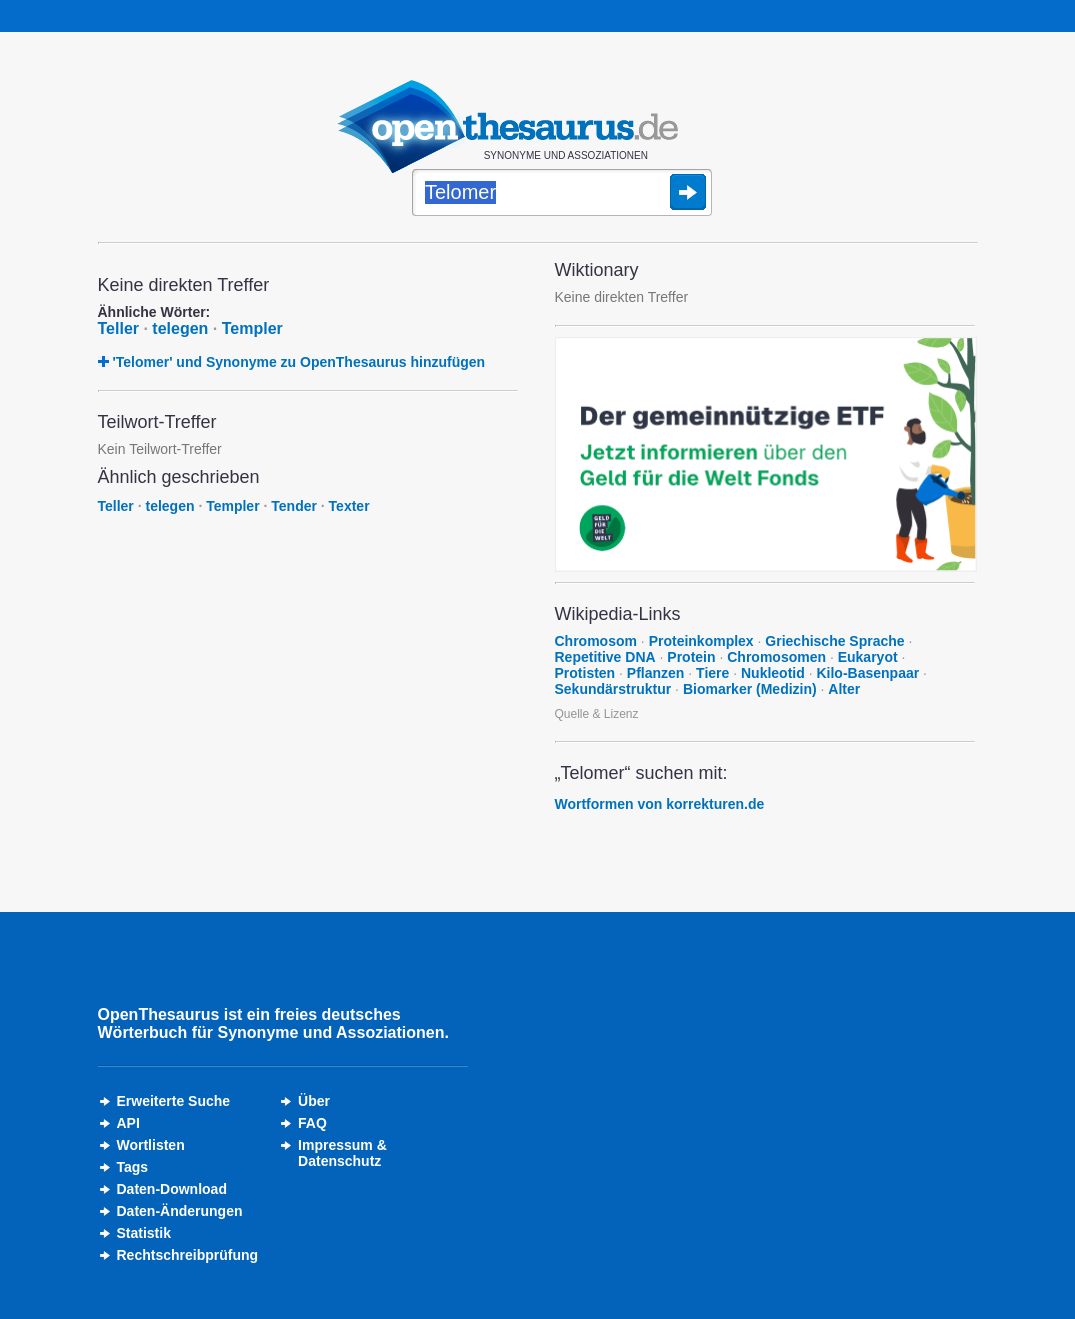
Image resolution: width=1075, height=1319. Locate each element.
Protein (691, 657)
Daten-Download (172, 1189)
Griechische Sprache (834, 641)
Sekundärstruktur (613, 689)
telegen (180, 328)
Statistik (144, 1233)
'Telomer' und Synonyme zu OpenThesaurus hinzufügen (298, 362)
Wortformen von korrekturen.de (660, 804)
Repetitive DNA (605, 657)
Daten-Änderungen (180, 1211)
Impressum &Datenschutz (342, 1153)
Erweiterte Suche (174, 1101)
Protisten (585, 673)
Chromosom (596, 641)
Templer (252, 328)
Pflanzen (656, 673)
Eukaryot (868, 657)
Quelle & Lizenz (597, 714)
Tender (294, 506)
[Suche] (562, 194)
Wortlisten (151, 1145)
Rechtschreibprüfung (188, 1255)
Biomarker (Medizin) (750, 689)
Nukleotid (773, 673)
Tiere (712, 673)
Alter (844, 689)
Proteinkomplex (701, 641)
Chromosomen (776, 657)
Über (314, 1101)
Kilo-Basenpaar (867, 673)
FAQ (312, 1123)
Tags (133, 1167)
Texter (349, 506)
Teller (119, 328)
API (128, 1123)
